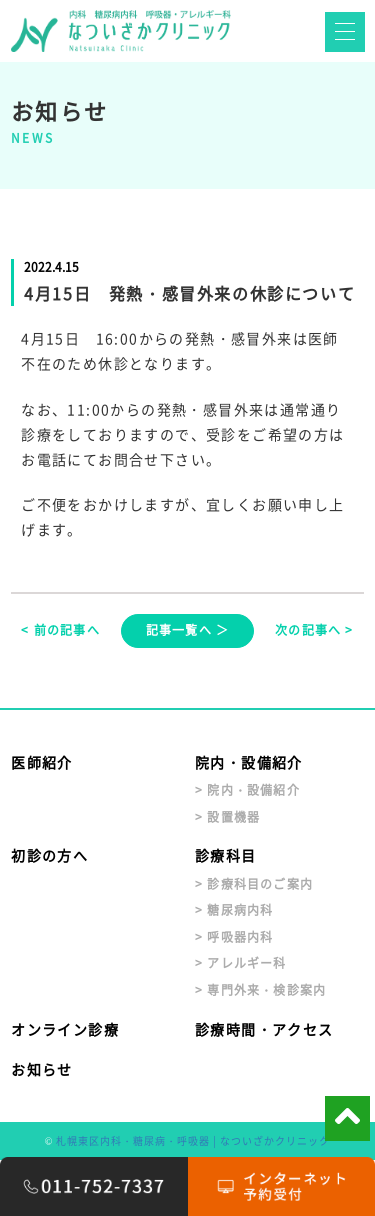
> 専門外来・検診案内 (260, 990)
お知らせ (42, 1069)
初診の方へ (49, 855)
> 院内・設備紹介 (247, 790)
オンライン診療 (65, 1029)
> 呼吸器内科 (234, 937)
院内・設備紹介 (249, 762)
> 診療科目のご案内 (254, 884)
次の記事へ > (314, 630)
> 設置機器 (227, 817)
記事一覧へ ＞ (187, 630)
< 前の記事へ (60, 630)
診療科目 (226, 855)
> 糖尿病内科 (234, 910)
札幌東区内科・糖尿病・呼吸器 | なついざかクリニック (193, 1140)
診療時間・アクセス (264, 1029)
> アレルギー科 (241, 963)
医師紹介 (42, 762)
